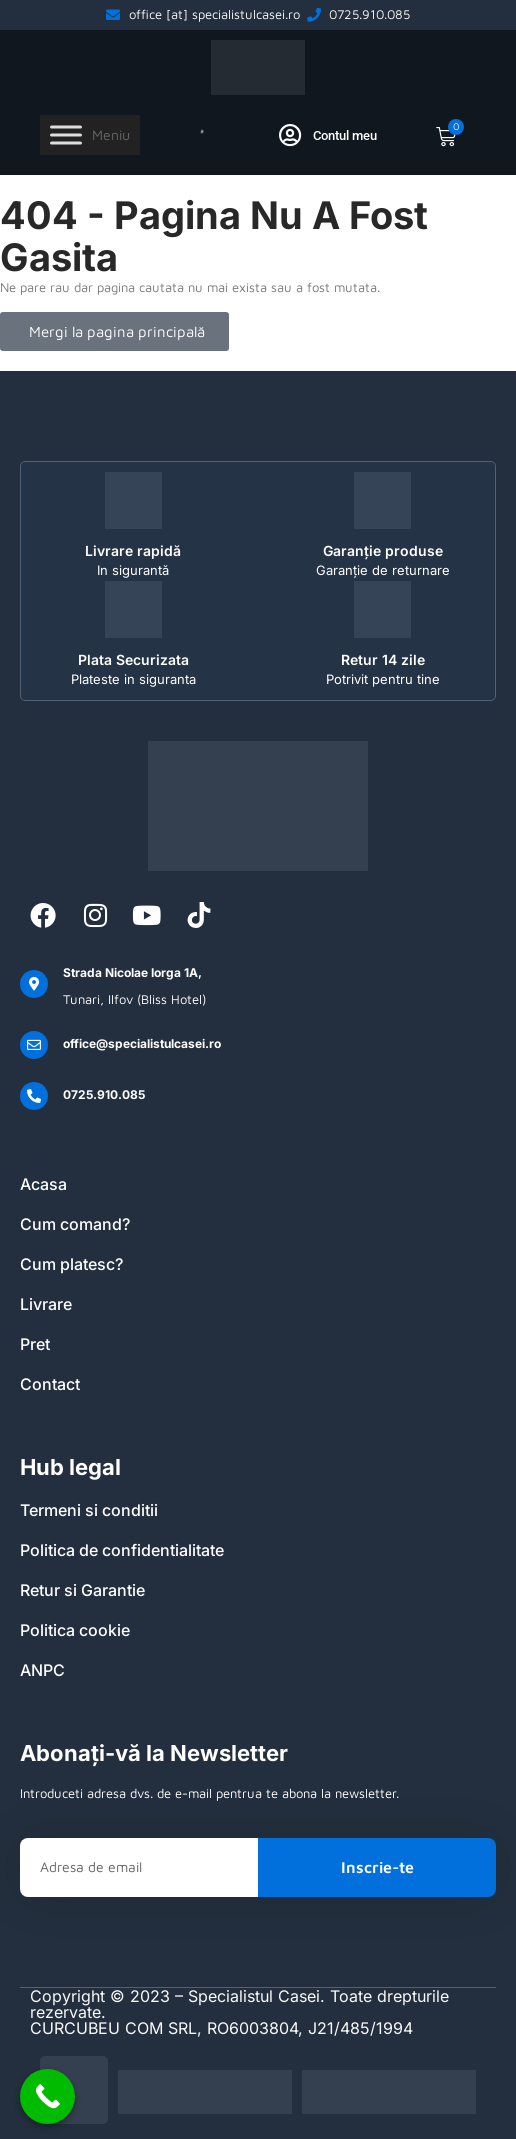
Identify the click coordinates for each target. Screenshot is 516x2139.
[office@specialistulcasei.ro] (34, 1045)
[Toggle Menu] (66, 135)
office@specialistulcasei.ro (142, 1043)
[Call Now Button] (47, 2096)
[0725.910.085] (34, 1096)
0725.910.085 (104, 1094)
